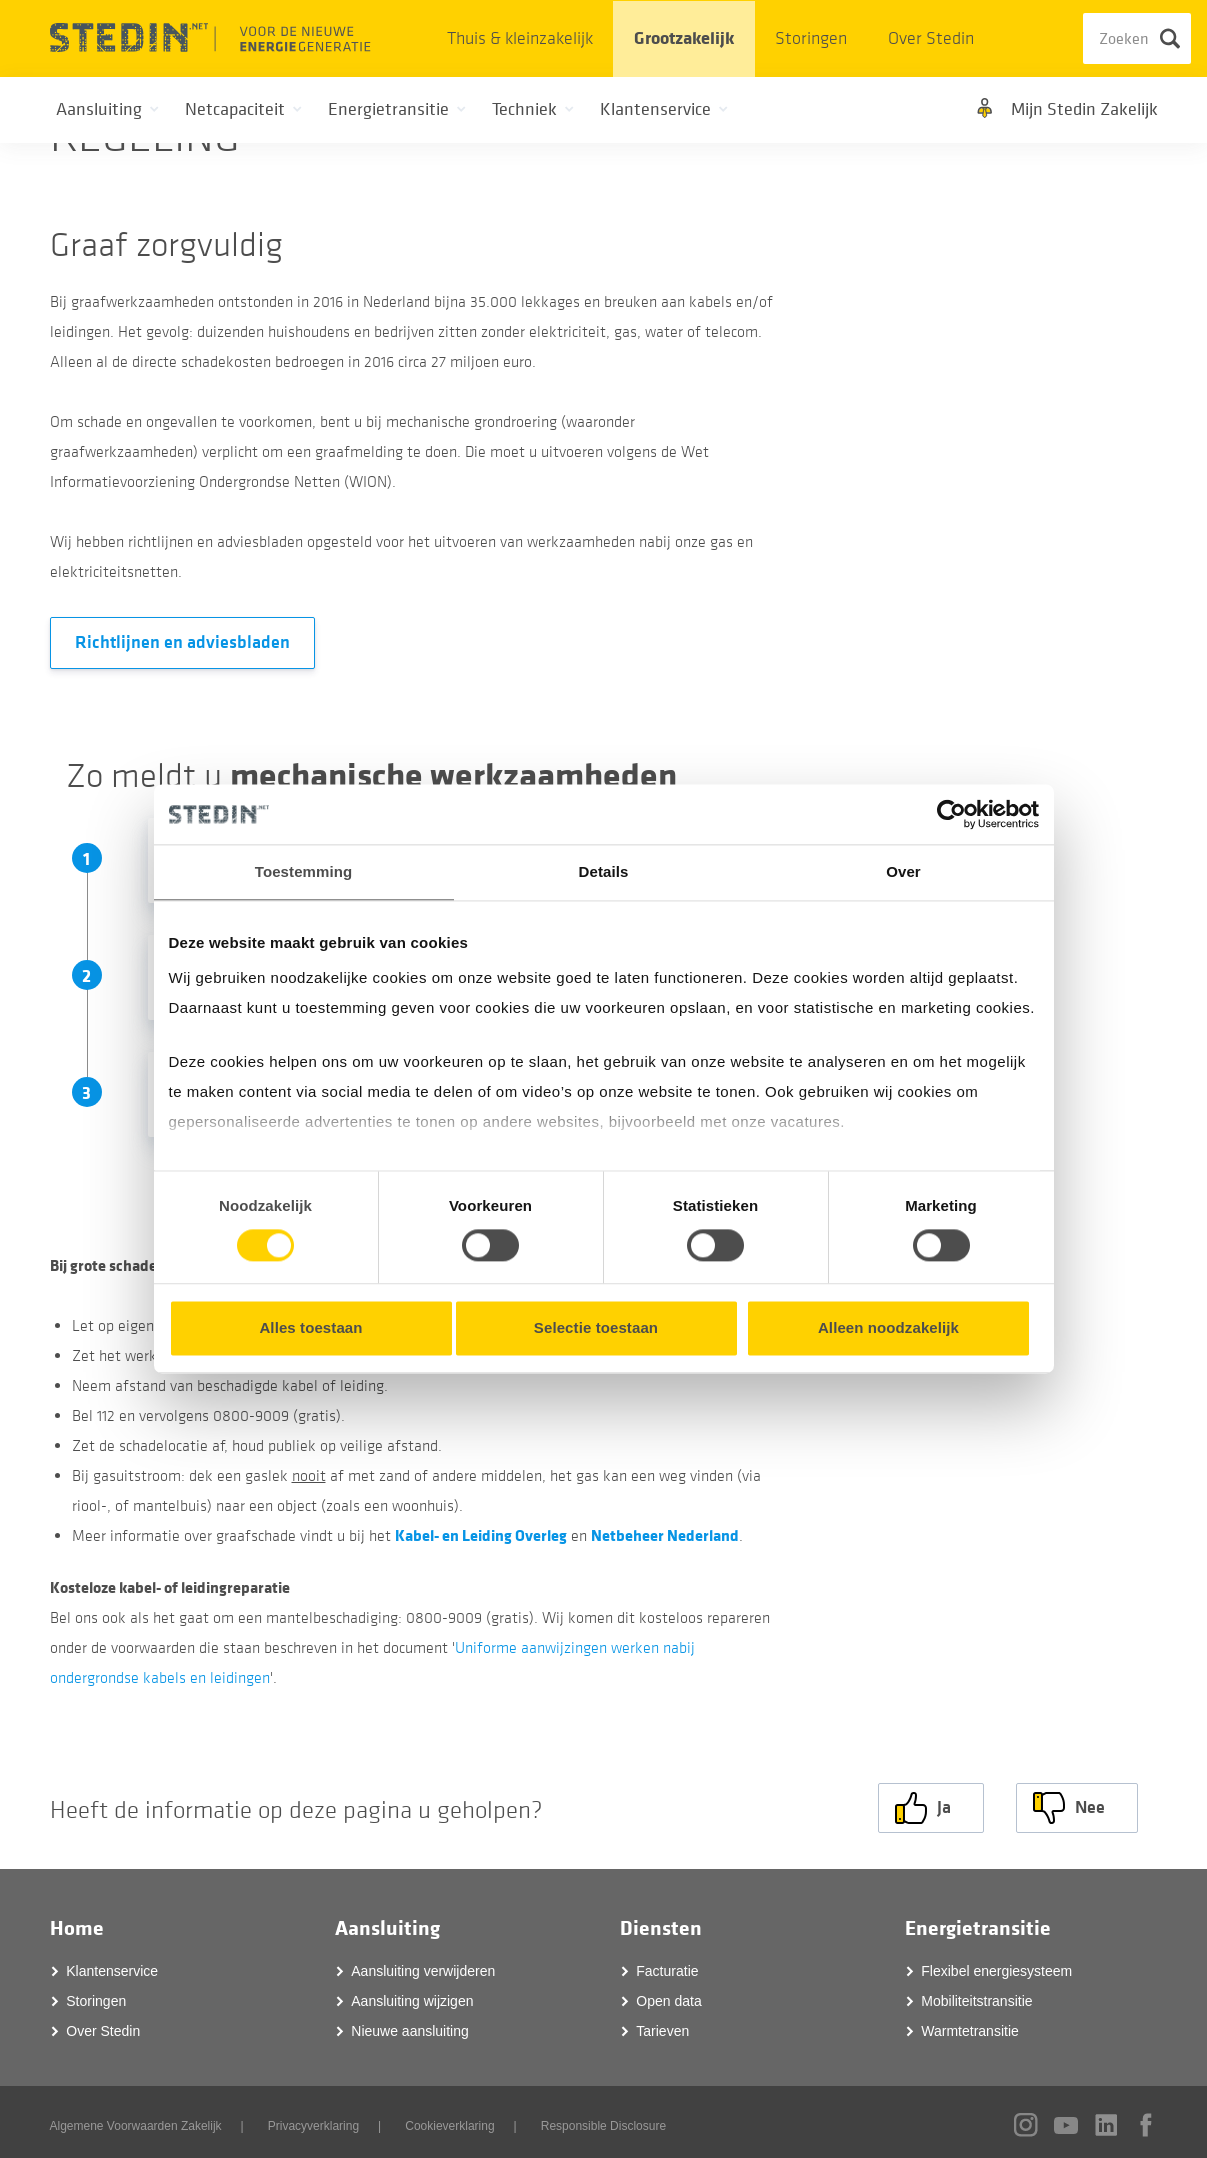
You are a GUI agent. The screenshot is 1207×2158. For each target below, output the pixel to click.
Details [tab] (604, 871)
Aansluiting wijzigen (412, 1995)
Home (77, 1922)
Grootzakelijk (684, 38)
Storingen (811, 38)
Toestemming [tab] (304, 871)
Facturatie (667, 1965)
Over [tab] (903, 871)
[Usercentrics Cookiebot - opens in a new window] (951, 814)
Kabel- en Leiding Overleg (481, 1535)
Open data (668, 1995)
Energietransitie (978, 1922)
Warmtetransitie (970, 2025)
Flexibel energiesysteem (996, 1965)
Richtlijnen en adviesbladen (182, 642)
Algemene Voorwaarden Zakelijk (136, 2120)
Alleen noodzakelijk (888, 1328)
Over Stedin (931, 38)
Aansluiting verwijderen (423, 1965)
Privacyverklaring (313, 2120)
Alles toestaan (310, 1328)
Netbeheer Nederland (665, 1535)
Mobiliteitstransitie (976, 1995)
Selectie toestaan (596, 1328)
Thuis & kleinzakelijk (520, 38)
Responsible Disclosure (603, 2120)
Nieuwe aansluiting (410, 2025)
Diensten (661, 1922)
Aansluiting (387, 1922)
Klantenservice (112, 1965)
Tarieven (662, 2025)
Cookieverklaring (449, 2120)
